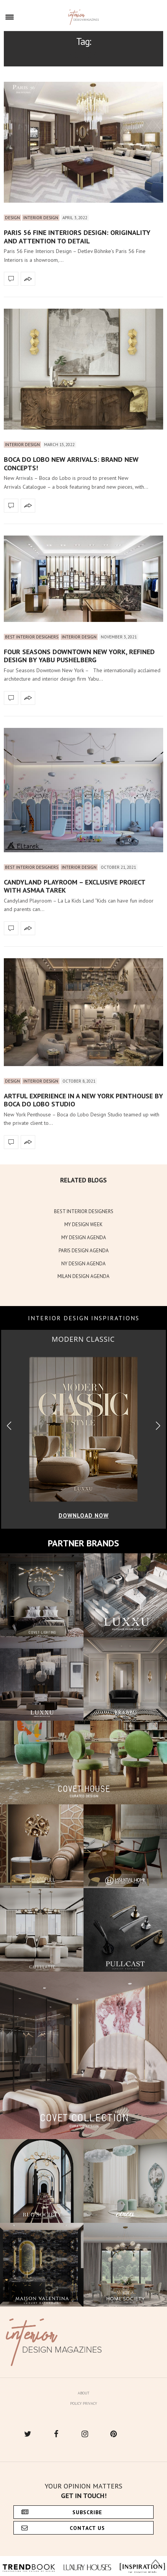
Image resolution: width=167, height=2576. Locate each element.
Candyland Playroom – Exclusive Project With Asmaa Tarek (74, 886)
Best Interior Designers (31, 637)
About (83, 2393)
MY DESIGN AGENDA (83, 1237)
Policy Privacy (83, 2403)
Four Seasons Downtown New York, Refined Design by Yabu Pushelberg (79, 656)
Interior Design (40, 217)
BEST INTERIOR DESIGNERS (83, 1211)
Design (12, 217)
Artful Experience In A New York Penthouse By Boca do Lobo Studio (83, 1100)
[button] (158, 1426)
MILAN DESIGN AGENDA (83, 1276)
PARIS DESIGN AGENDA (84, 1250)
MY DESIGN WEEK (83, 1224)
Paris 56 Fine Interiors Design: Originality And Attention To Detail (77, 236)
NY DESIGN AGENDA (83, 1263)
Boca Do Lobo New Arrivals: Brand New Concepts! (71, 463)
